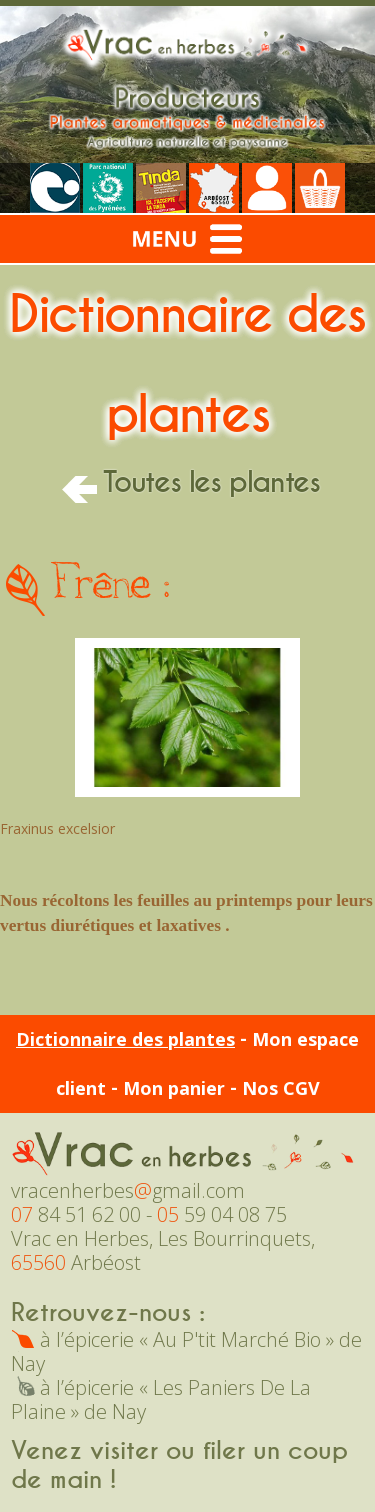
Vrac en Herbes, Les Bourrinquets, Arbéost (163, 1250)
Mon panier (174, 1088)
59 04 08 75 (222, 1214)
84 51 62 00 (76, 1214)
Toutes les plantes (188, 483)
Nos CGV (281, 1088)
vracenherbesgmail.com (128, 1190)
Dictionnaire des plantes (125, 1039)
